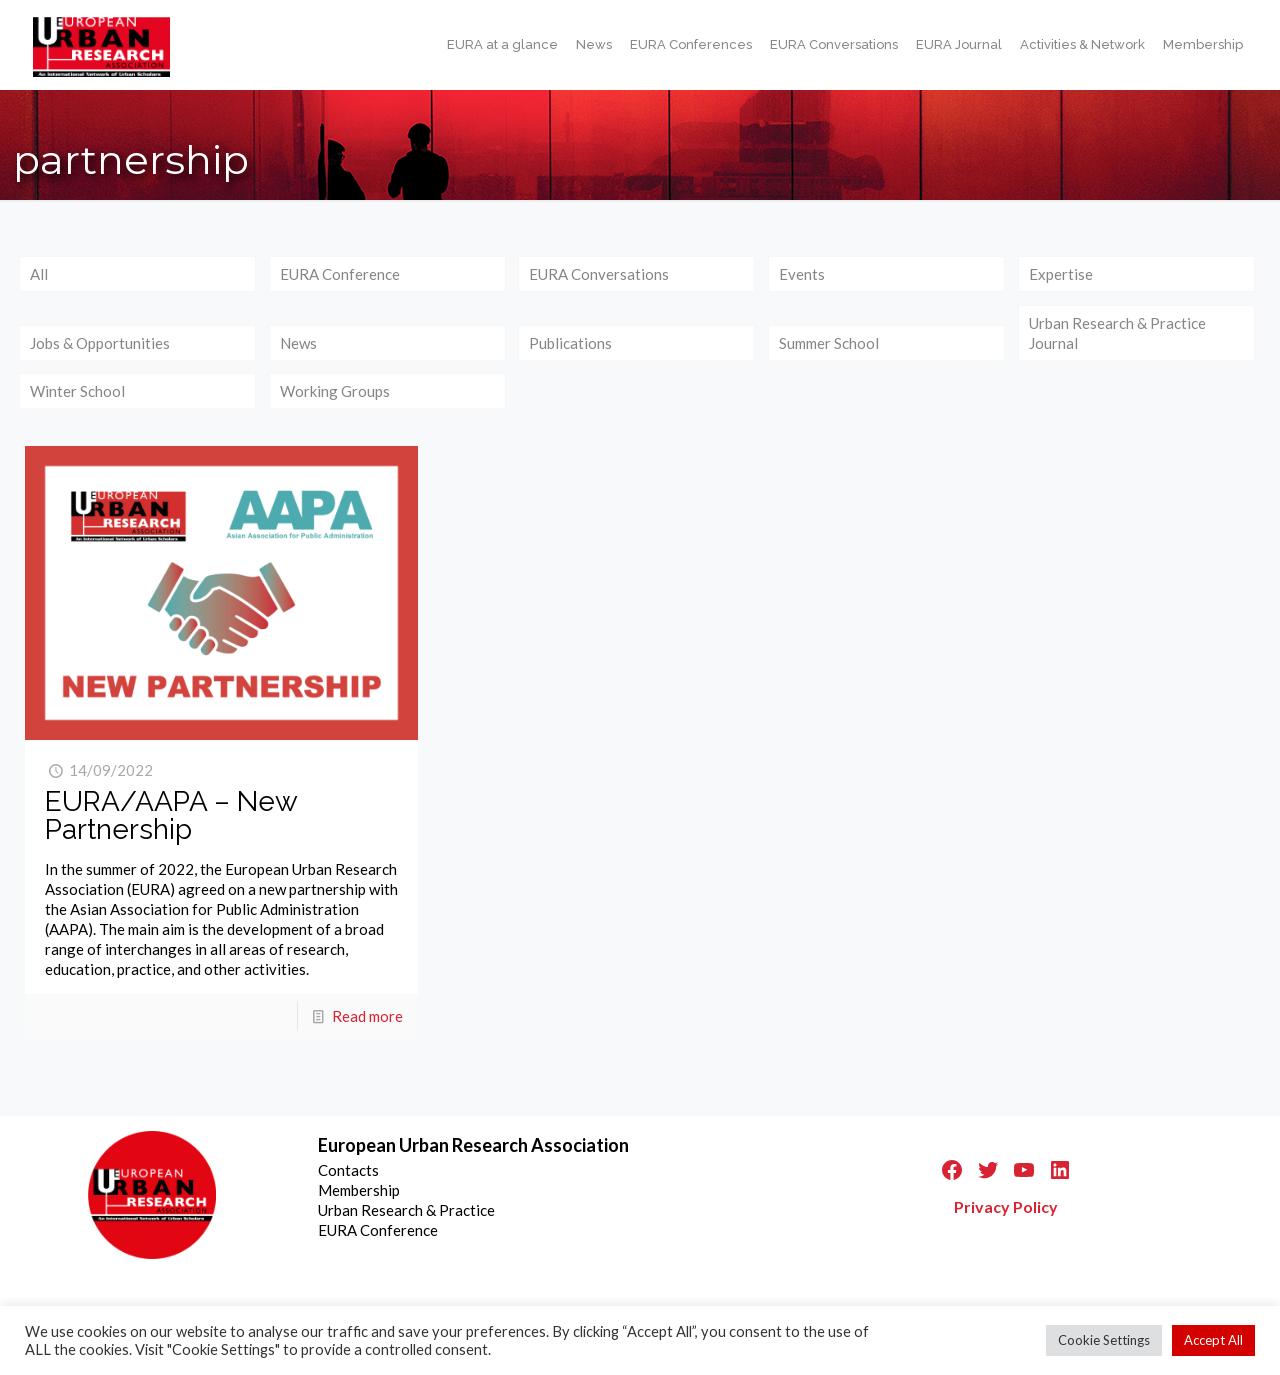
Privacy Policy (1006, 1206)
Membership (359, 1190)
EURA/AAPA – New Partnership (171, 815)
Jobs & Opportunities (100, 343)
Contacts (348, 1170)
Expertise (1061, 274)
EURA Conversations (599, 274)
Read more (367, 1016)
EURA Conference (340, 274)
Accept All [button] (1213, 1340)
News (298, 343)
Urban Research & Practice (406, 1210)
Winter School (77, 391)
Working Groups (335, 391)
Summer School (829, 343)
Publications (570, 343)
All (39, 274)
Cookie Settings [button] (1104, 1340)
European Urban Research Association (473, 1145)
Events (802, 274)
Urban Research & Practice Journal (1117, 333)
